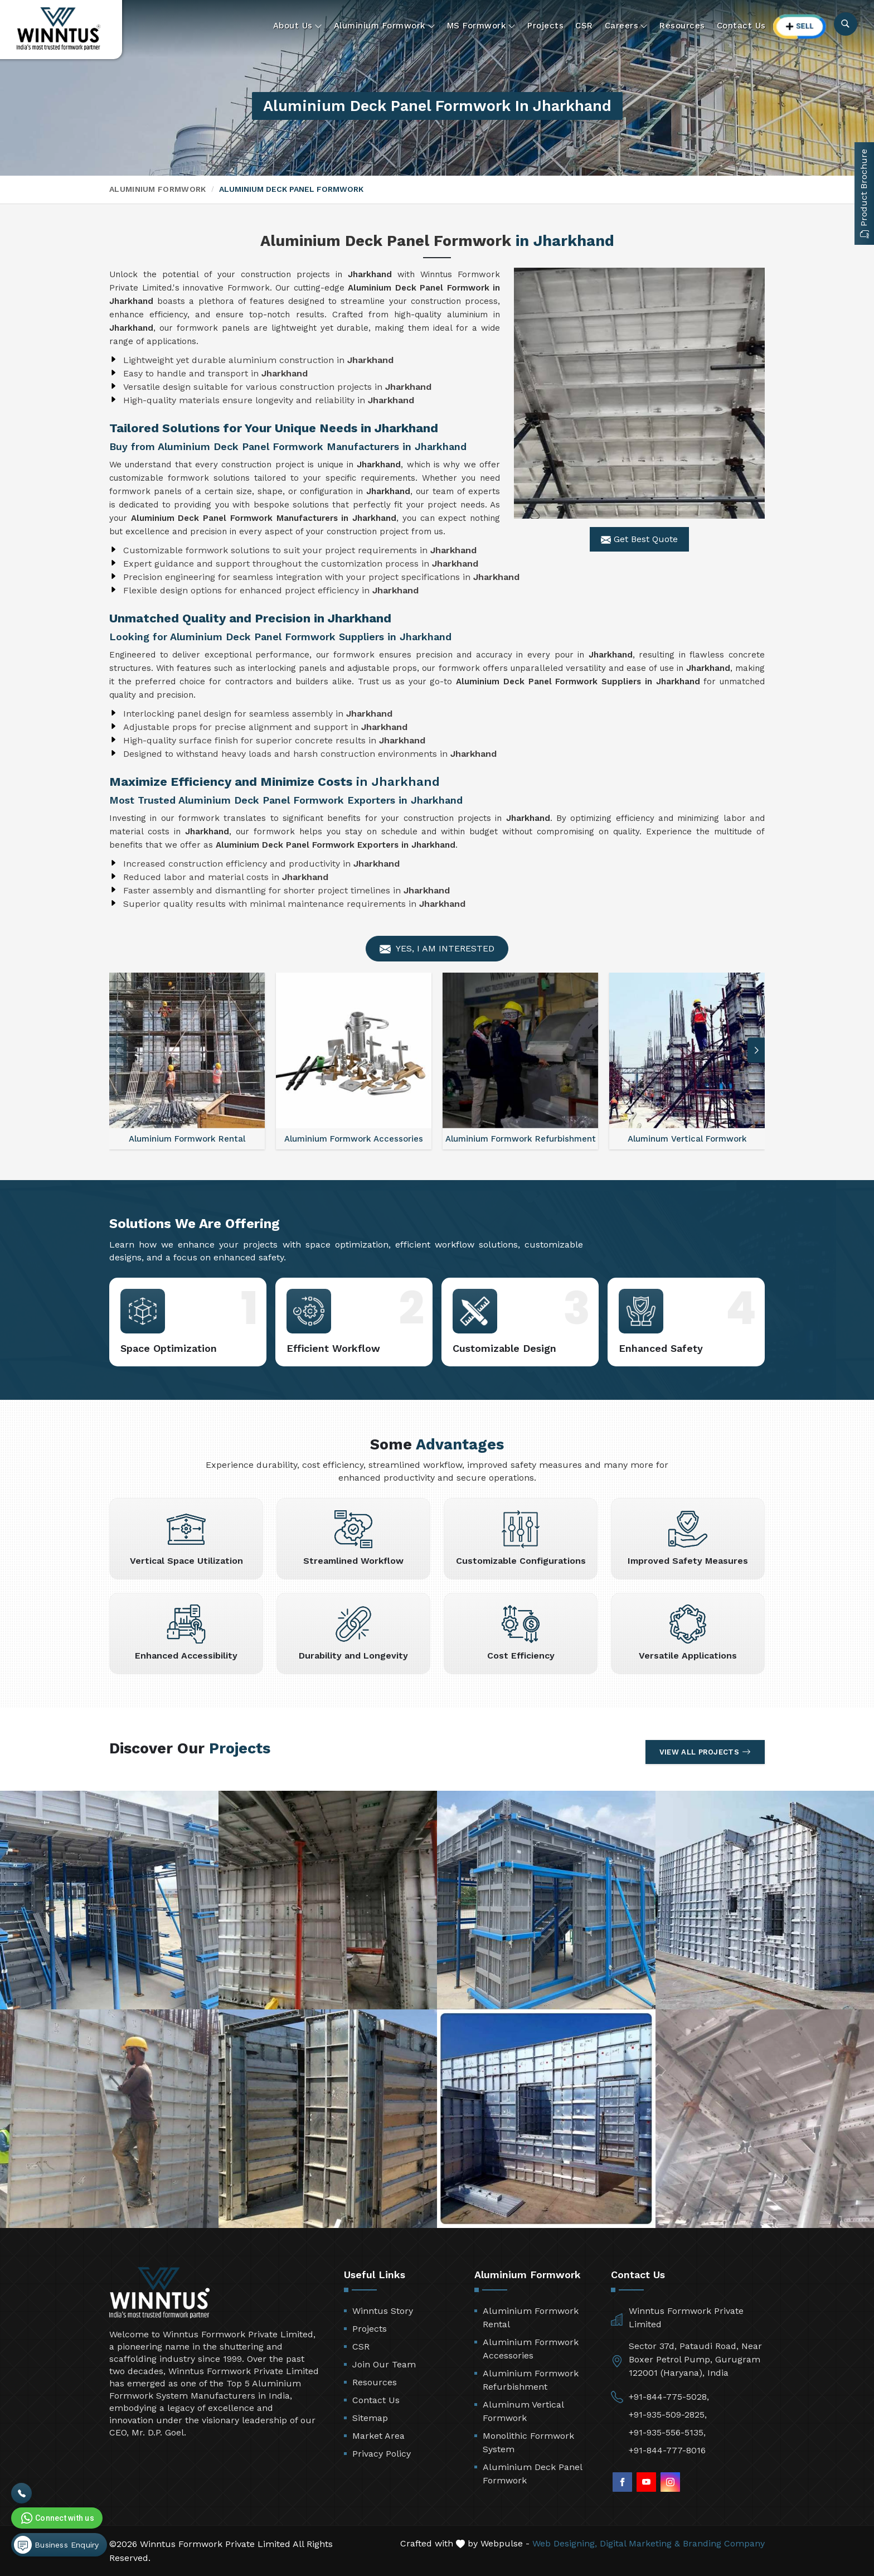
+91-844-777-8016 (667, 2450)
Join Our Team (384, 2364)
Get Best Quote (639, 539)
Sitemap (370, 2418)
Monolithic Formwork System (528, 2442)
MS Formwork (481, 26)
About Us (297, 26)
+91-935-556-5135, (667, 2432)
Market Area (378, 2435)
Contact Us (741, 26)
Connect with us (56, 2518)
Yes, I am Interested (437, 949)
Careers (626, 26)
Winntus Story (382, 2311)
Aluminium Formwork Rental (531, 2317)
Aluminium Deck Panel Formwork (532, 2474)
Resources (682, 26)
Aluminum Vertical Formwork (523, 2411)
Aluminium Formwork (384, 26)
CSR (584, 26)
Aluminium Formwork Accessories (531, 2349)
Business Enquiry (56, 2545)
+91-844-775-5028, (669, 2396)
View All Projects (705, 1751)
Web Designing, (564, 2543)
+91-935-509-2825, (668, 2414)
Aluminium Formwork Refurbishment (531, 2380)
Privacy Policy (381, 2453)
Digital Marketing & (640, 2543)
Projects (545, 26)
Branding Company (724, 2543)
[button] (756, 1050)
